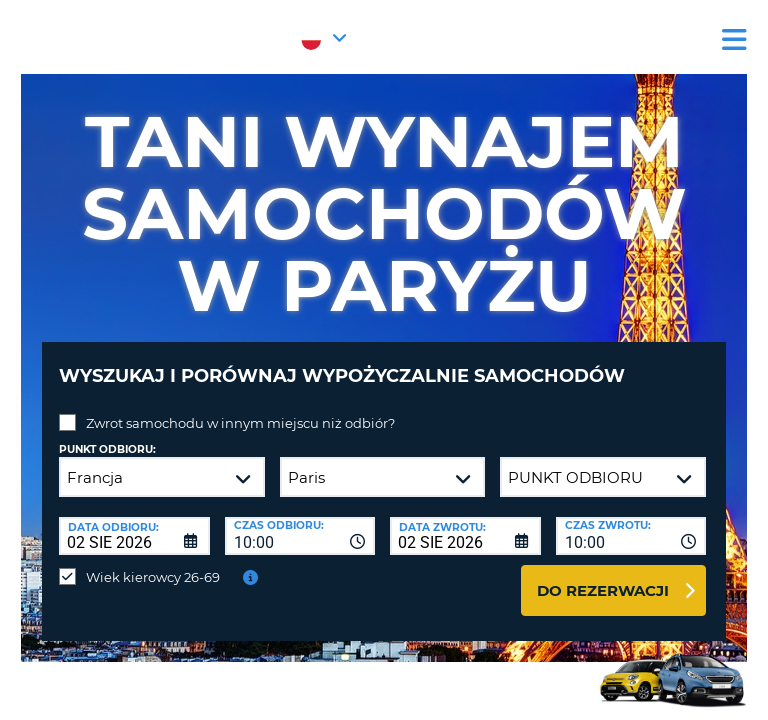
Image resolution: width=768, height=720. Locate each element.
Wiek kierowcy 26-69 (153, 577)
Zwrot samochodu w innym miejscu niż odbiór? (240, 423)
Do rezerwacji (603, 590)
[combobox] (300, 536)
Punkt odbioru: (107, 449)
